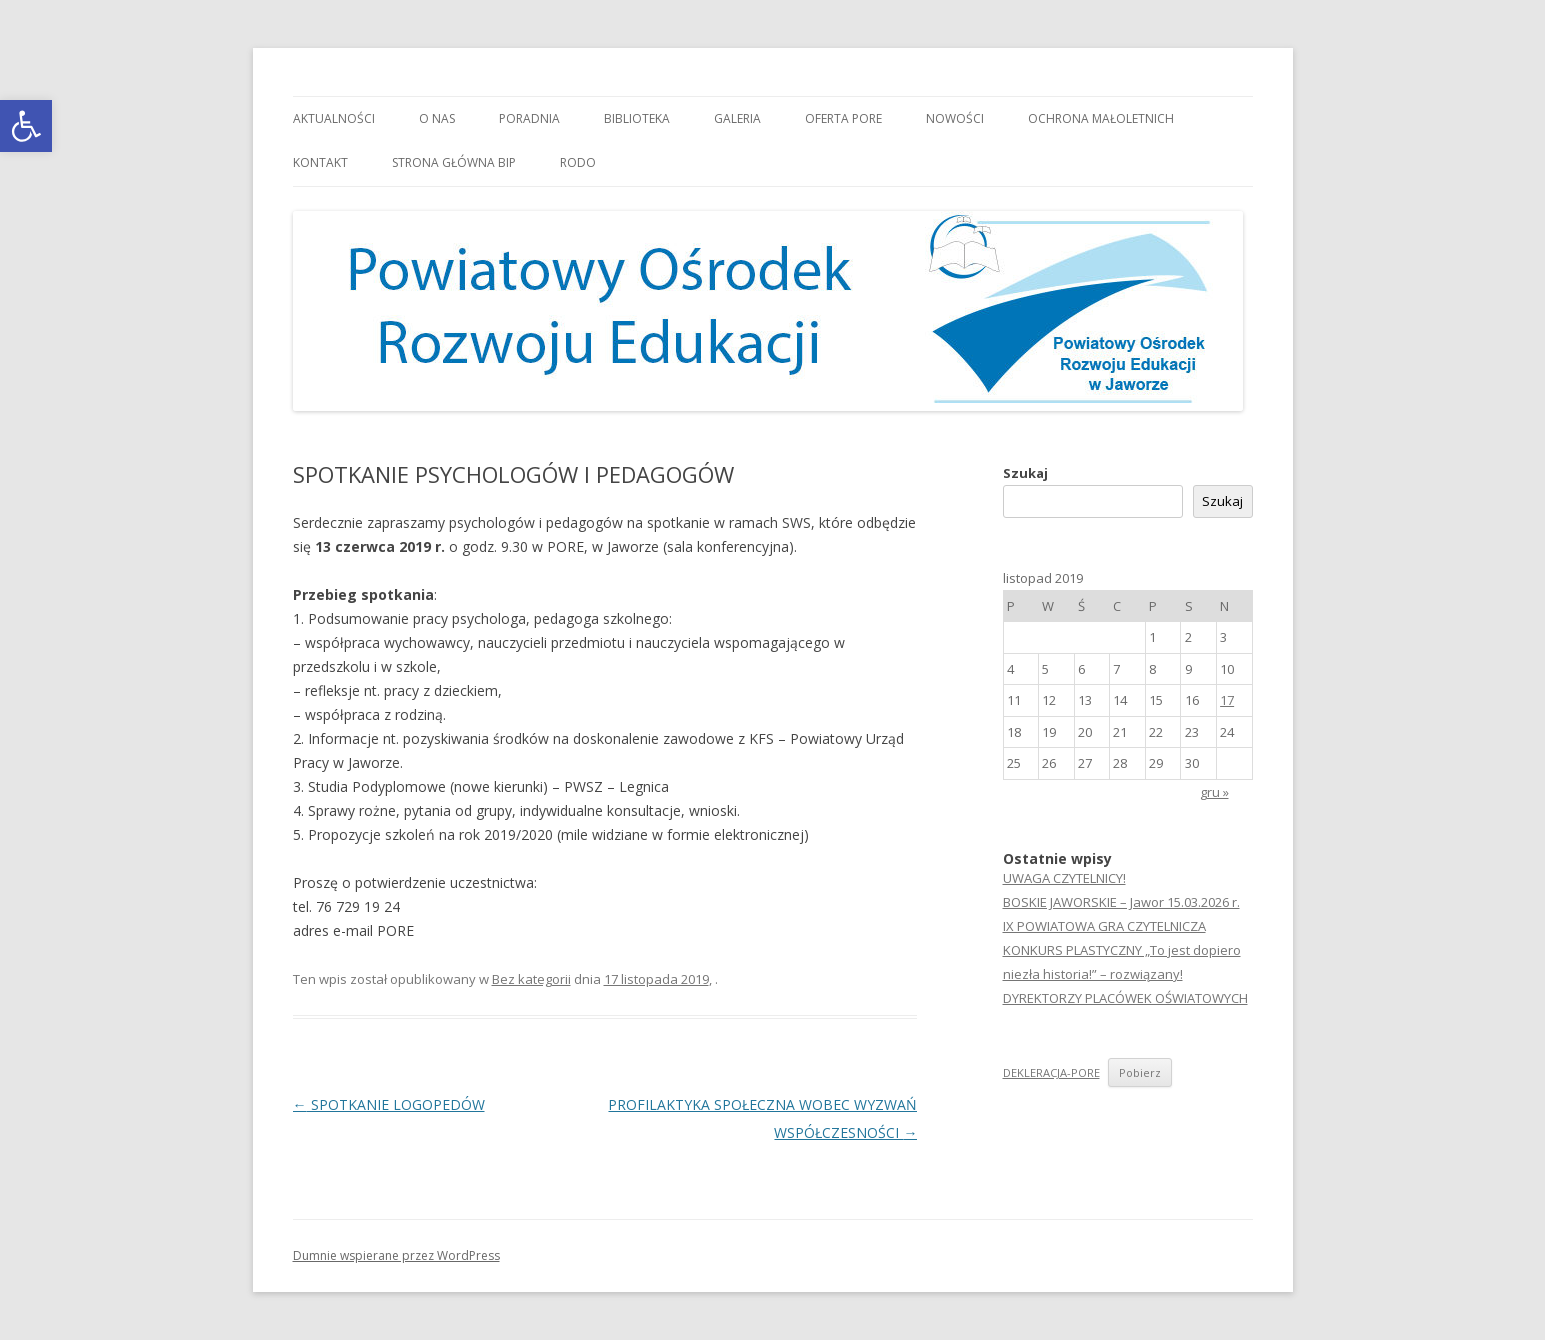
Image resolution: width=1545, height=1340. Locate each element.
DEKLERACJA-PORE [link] (1051, 1072)
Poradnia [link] (529, 118)
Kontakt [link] (320, 162)
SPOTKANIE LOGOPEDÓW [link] (389, 1104)
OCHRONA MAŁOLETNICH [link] (1101, 118)
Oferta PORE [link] (843, 118)
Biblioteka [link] (637, 118)
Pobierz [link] (1140, 1072)
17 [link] (1227, 700)
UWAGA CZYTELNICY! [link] (1064, 878)
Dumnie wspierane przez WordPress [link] (396, 1255)
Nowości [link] (955, 118)
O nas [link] (437, 118)
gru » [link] (1214, 792)
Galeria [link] (737, 118)
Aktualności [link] (334, 118)
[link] (26, 126)
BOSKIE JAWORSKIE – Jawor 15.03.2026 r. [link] (1121, 902)
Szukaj (1025, 473)
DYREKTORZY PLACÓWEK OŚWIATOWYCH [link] (1125, 998)
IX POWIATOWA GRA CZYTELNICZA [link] (1104, 926)
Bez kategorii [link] (531, 979)
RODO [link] (578, 162)
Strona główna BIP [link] (454, 162)
